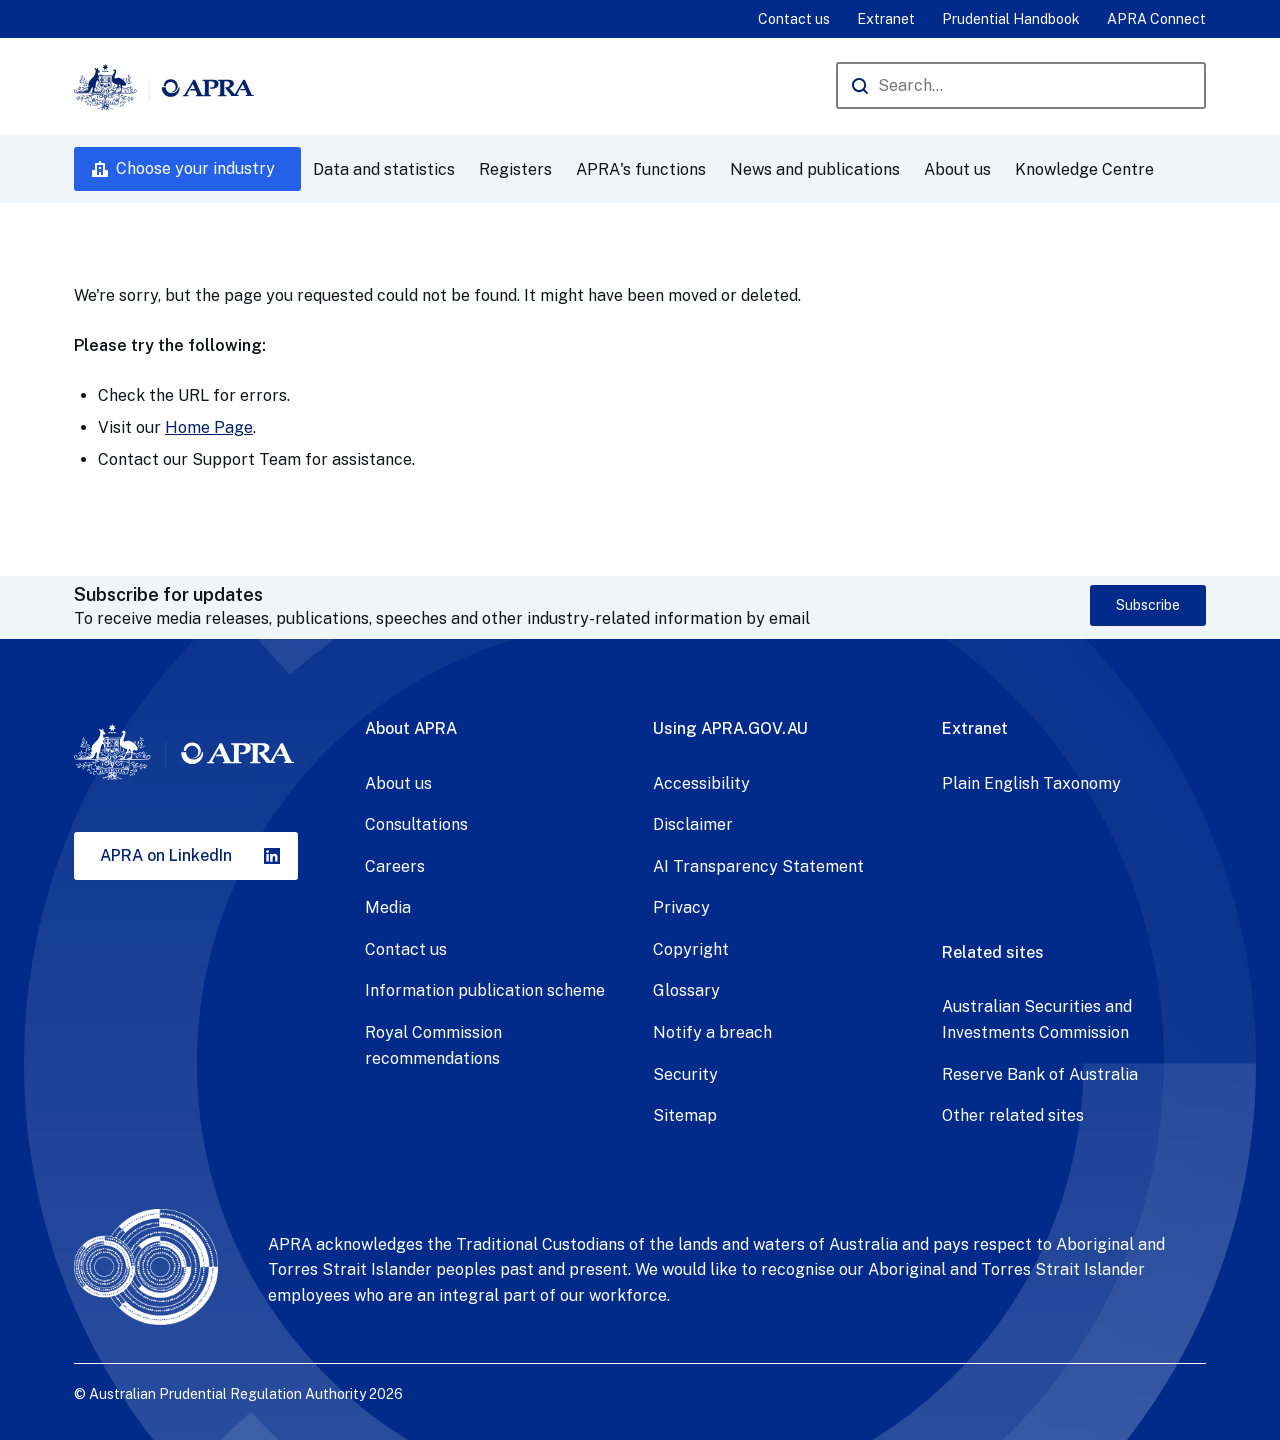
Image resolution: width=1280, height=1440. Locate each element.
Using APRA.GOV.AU (730, 728)
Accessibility (701, 783)
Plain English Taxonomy (1031, 783)
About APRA (411, 728)
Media (388, 907)
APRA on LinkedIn (166, 855)
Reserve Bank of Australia (1040, 1074)
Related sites (993, 952)
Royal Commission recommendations (433, 1045)
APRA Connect (1156, 19)
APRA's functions (641, 169)
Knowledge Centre (1084, 169)
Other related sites (1013, 1115)
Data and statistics (384, 169)
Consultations (416, 824)
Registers (515, 169)
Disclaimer (693, 824)
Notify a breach (712, 1032)
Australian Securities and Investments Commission (1037, 1019)
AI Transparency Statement (758, 866)
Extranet (886, 19)
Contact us (794, 19)
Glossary (686, 990)
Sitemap (685, 1115)
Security (685, 1074)
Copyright (691, 949)
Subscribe (1148, 605)
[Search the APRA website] (1021, 85)
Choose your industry (195, 168)
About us (957, 169)
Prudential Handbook (1011, 19)
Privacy (681, 907)
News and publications (815, 169)
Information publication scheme (485, 990)
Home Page (209, 427)
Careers (395, 866)
